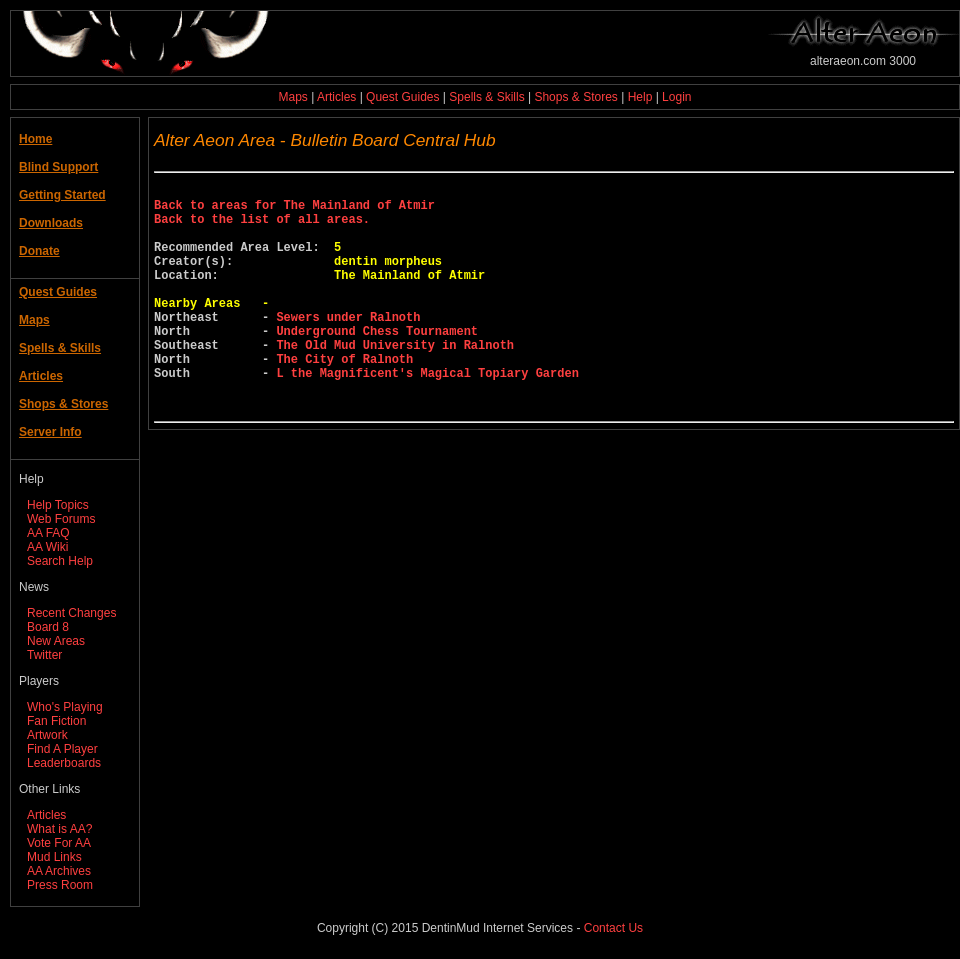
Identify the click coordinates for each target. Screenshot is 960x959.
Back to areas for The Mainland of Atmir (294, 210)
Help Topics (58, 505)
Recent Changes (71, 613)
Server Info (50, 432)
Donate (39, 251)
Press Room (60, 885)
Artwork (47, 735)
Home (35, 139)
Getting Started (62, 195)
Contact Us (613, 928)
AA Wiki (47, 547)
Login (676, 97)
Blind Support (58, 167)
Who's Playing (65, 707)
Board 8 (48, 627)
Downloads (51, 223)
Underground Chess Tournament (377, 363)
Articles (336, 97)
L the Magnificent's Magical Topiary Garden (427, 414)
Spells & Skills (486, 97)
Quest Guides (402, 97)
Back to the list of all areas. (262, 227)
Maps (293, 97)
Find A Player (62, 749)
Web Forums (61, 519)
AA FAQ (48, 533)
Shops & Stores (575, 97)
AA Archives (59, 871)
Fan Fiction (56, 721)
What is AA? (59, 829)
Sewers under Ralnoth (348, 346)
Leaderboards (64, 763)
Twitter (44, 655)
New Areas (56, 641)
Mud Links (54, 857)
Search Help (60, 561)
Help (640, 97)
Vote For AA (59, 843)
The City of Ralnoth (344, 397)
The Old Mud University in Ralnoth (395, 380)
